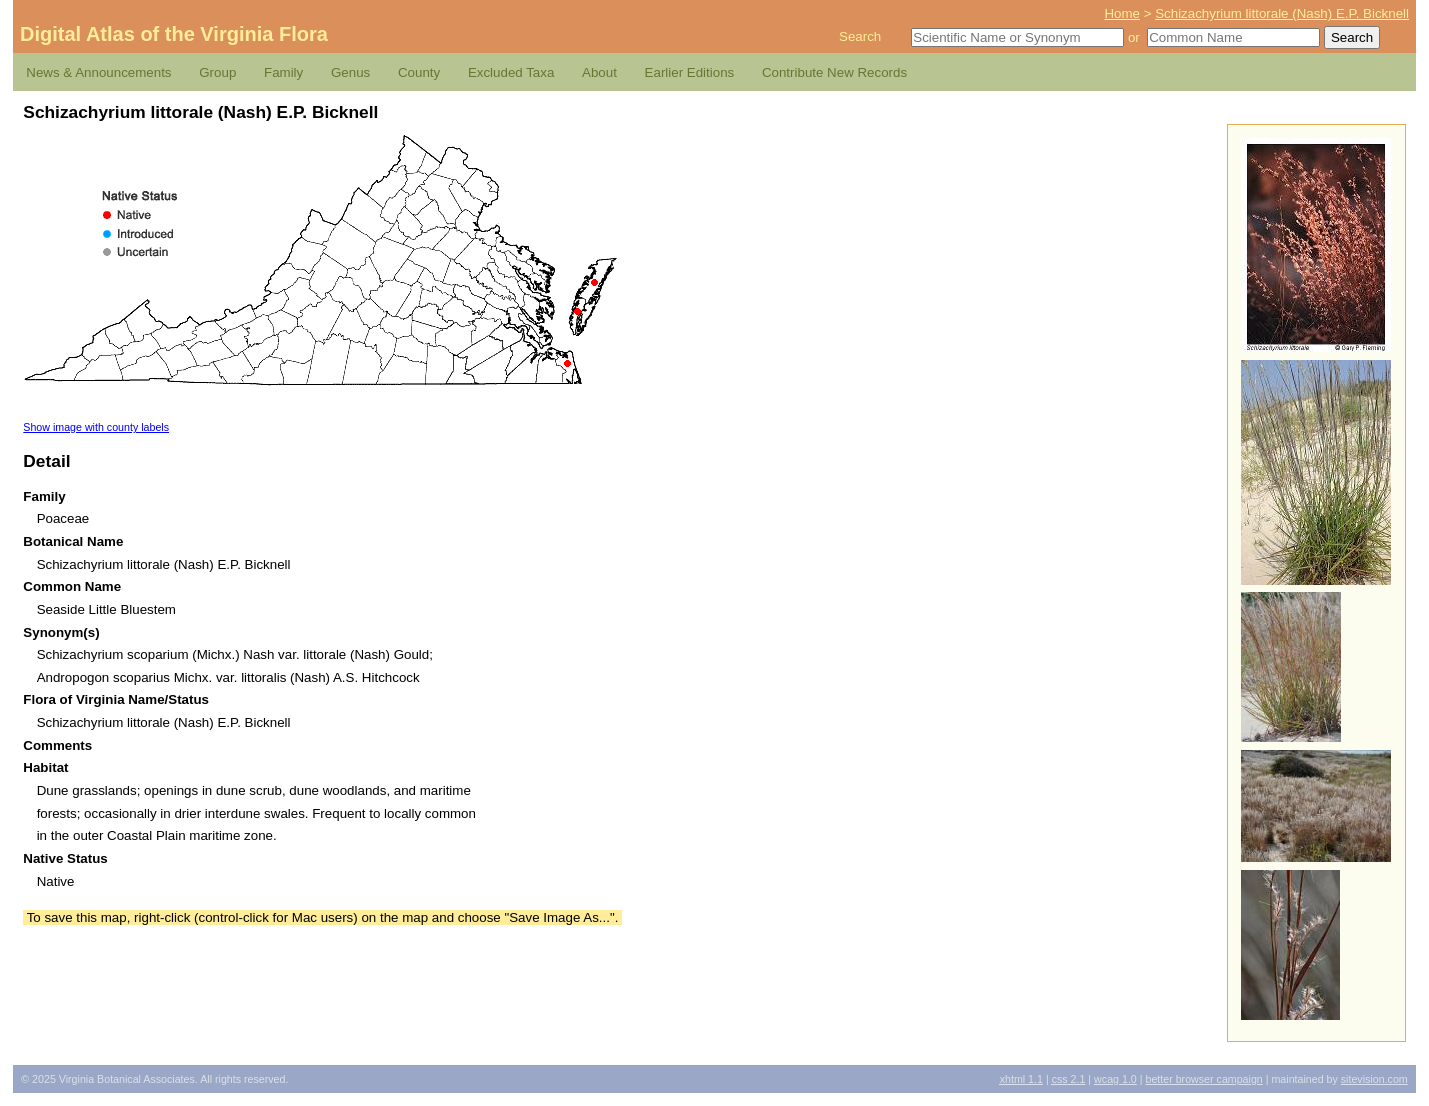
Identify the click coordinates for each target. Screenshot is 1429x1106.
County (419, 72)
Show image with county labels (96, 427)
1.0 (1115, 1079)
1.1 (1021, 1079)
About (599, 72)
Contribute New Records (834, 72)
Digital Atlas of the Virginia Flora (174, 34)
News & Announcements (98, 72)
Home (1122, 13)
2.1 (1069, 1079)
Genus (350, 72)
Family (283, 72)
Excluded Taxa (511, 72)
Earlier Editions (690, 72)
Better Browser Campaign (1203, 1079)
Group (217, 72)
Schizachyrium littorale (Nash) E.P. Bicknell (1282, 13)
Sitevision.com (1374, 1079)
